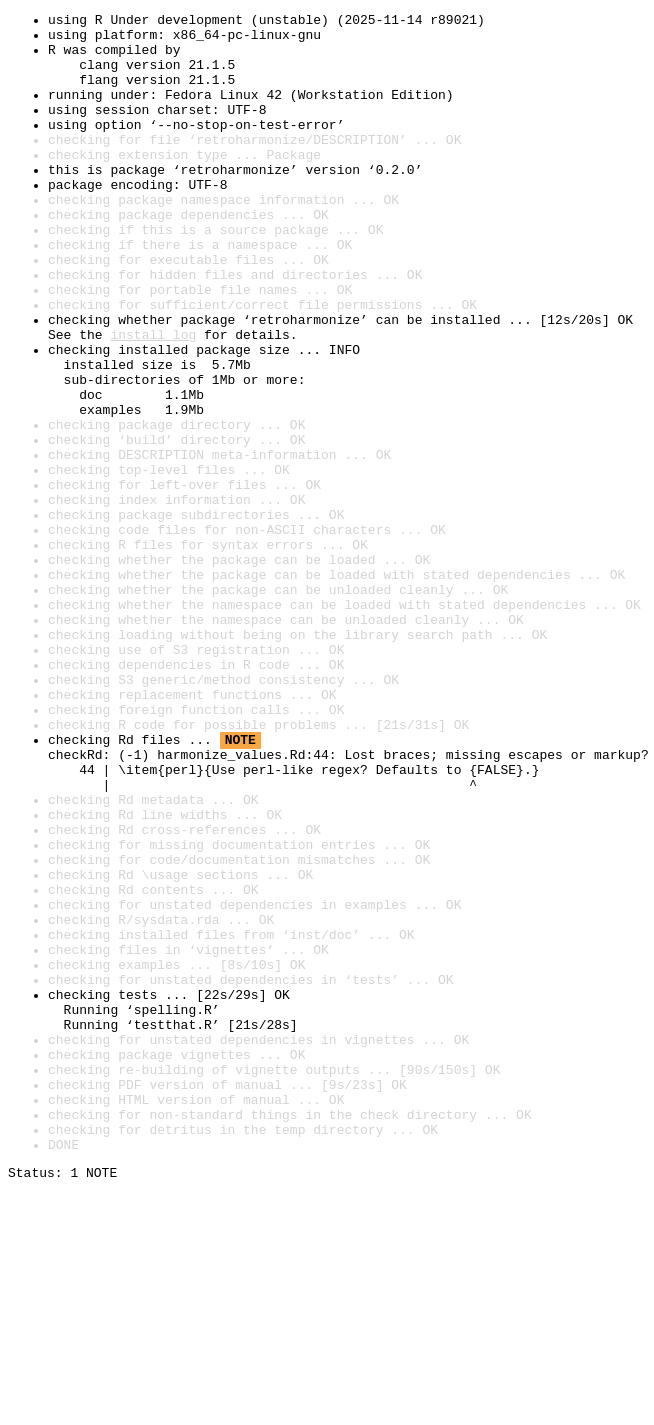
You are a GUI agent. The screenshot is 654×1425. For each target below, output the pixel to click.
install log (153, 400)
